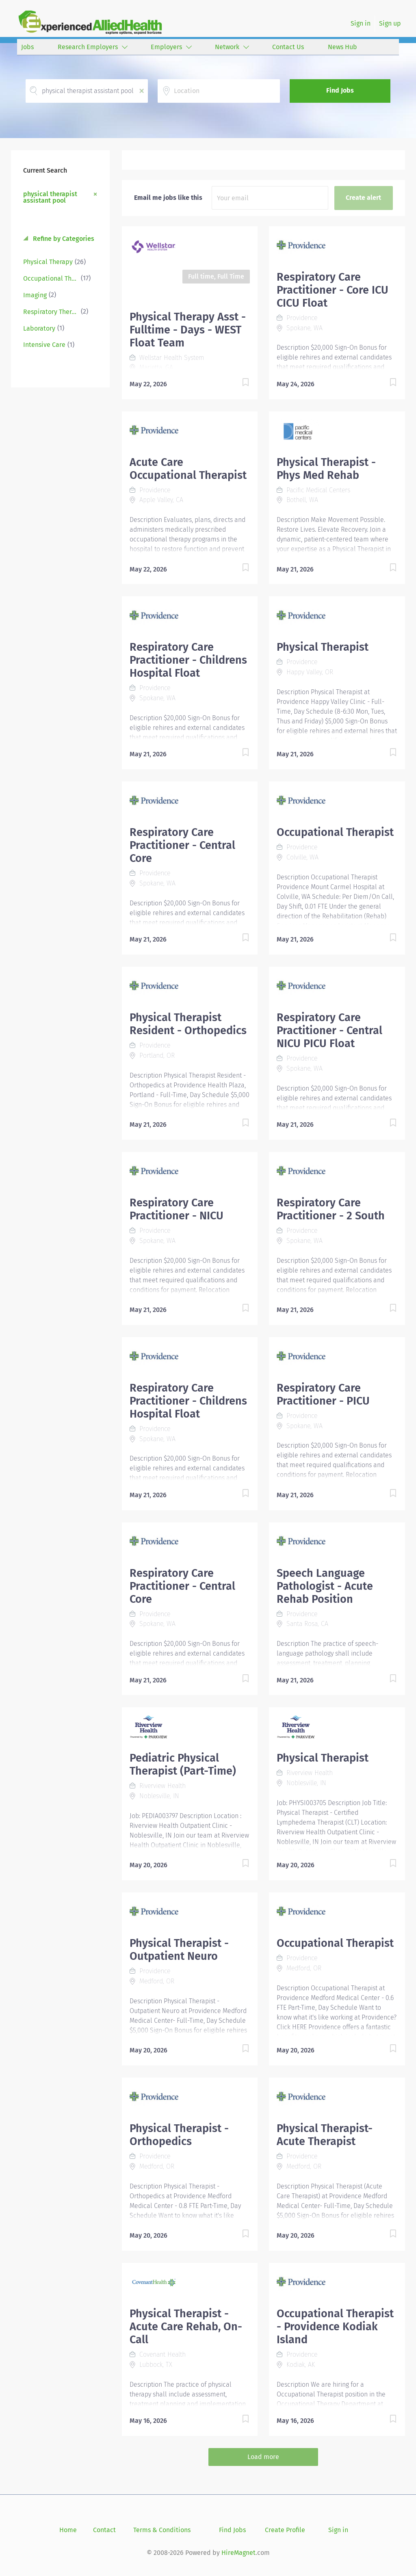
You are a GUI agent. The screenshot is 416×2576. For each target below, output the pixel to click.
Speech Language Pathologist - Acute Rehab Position (325, 1586)
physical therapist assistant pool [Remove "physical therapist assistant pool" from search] (50, 197)
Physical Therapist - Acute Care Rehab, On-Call (186, 2326)
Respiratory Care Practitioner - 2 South (331, 1209)
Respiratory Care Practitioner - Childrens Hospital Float (188, 660)
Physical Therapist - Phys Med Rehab (326, 469)
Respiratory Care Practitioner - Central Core (182, 845)
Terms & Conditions (162, 2530)
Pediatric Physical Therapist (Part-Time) (183, 1764)
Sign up (390, 23)
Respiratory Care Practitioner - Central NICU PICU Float (329, 1030)
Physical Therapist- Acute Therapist (325, 2135)
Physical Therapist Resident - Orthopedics (188, 1024)
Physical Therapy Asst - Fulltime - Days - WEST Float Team (188, 329)
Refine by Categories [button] (62, 238)
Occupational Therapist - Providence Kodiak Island (335, 2326)
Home (68, 2530)
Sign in (360, 23)
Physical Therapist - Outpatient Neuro (179, 1950)
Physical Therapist (322, 647)
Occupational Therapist (335, 832)
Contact (104, 2530)
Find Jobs (340, 90)
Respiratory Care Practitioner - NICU (176, 1209)
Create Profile (285, 2530)
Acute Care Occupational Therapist (188, 469)
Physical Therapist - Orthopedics (179, 2135)
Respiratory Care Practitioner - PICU (323, 1394)
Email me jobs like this (168, 197)
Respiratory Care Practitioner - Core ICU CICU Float (332, 290)
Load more (263, 2457)
